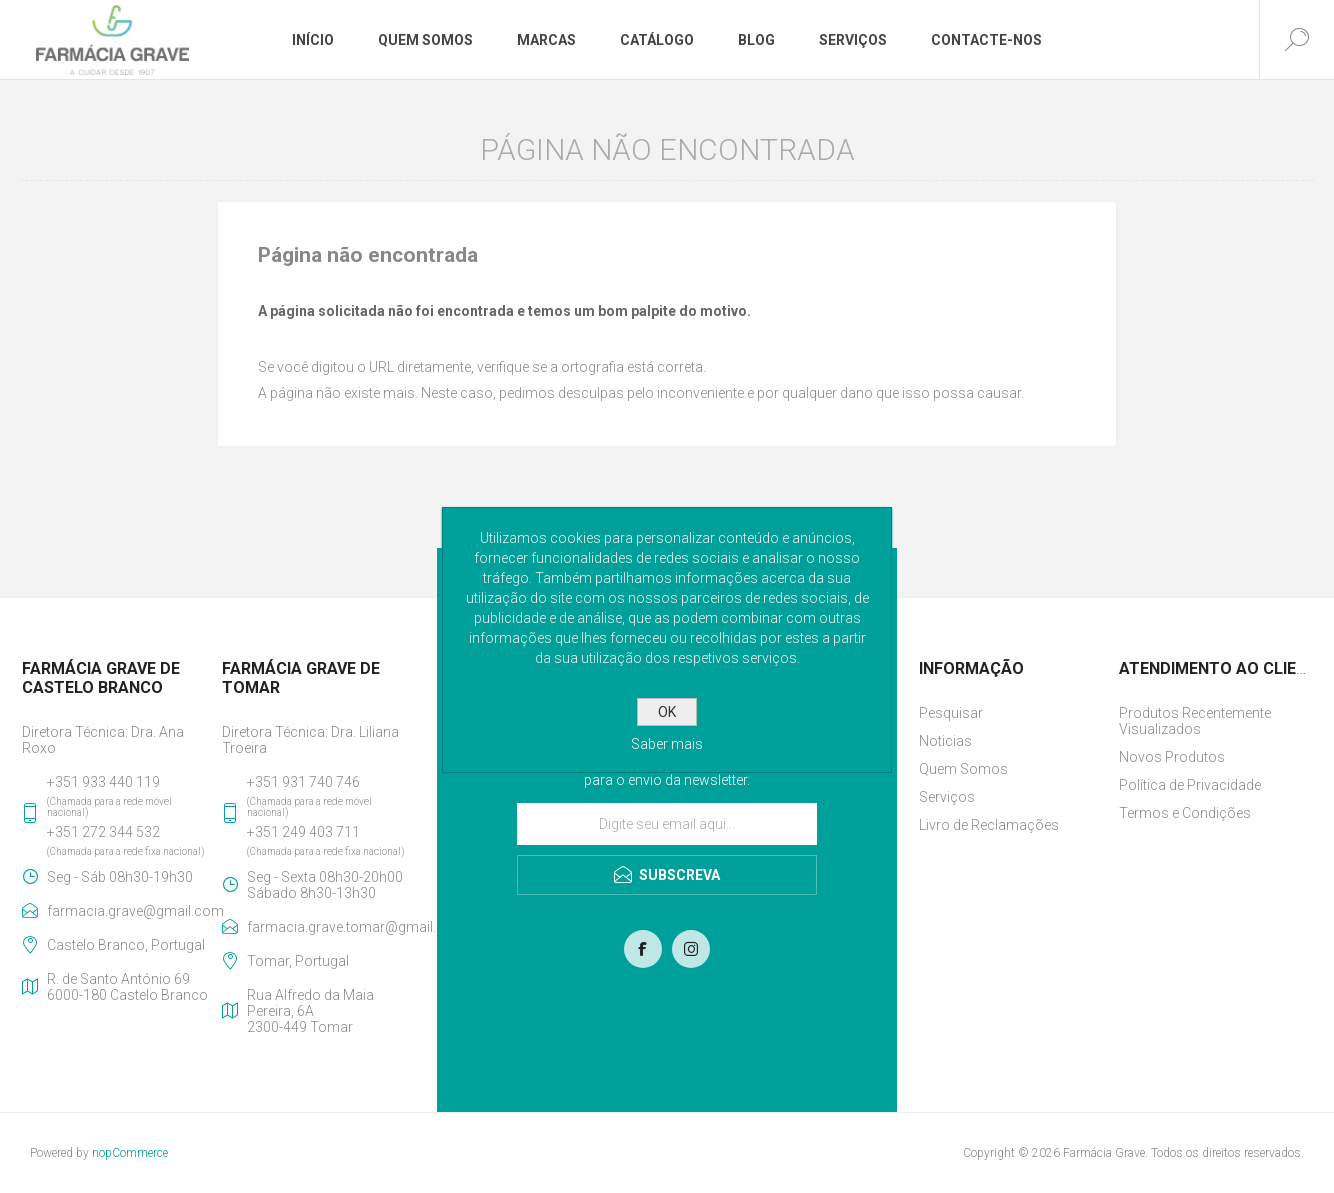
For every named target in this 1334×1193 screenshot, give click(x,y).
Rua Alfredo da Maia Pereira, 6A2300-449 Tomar (310, 1011)
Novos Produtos (1172, 757)
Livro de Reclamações (989, 825)
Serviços (947, 797)
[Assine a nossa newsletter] (667, 824)
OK (667, 712)
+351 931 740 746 (303, 782)
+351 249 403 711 (303, 832)
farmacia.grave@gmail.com (130, 911)
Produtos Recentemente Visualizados (1195, 721)
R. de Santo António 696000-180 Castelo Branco (127, 987)
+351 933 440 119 (103, 782)
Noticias (945, 741)
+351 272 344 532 (103, 832)
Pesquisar (951, 713)
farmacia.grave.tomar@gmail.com (330, 927)
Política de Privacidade (1190, 785)
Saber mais (667, 744)
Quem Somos (963, 769)
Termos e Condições (1185, 813)
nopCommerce (130, 1153)
